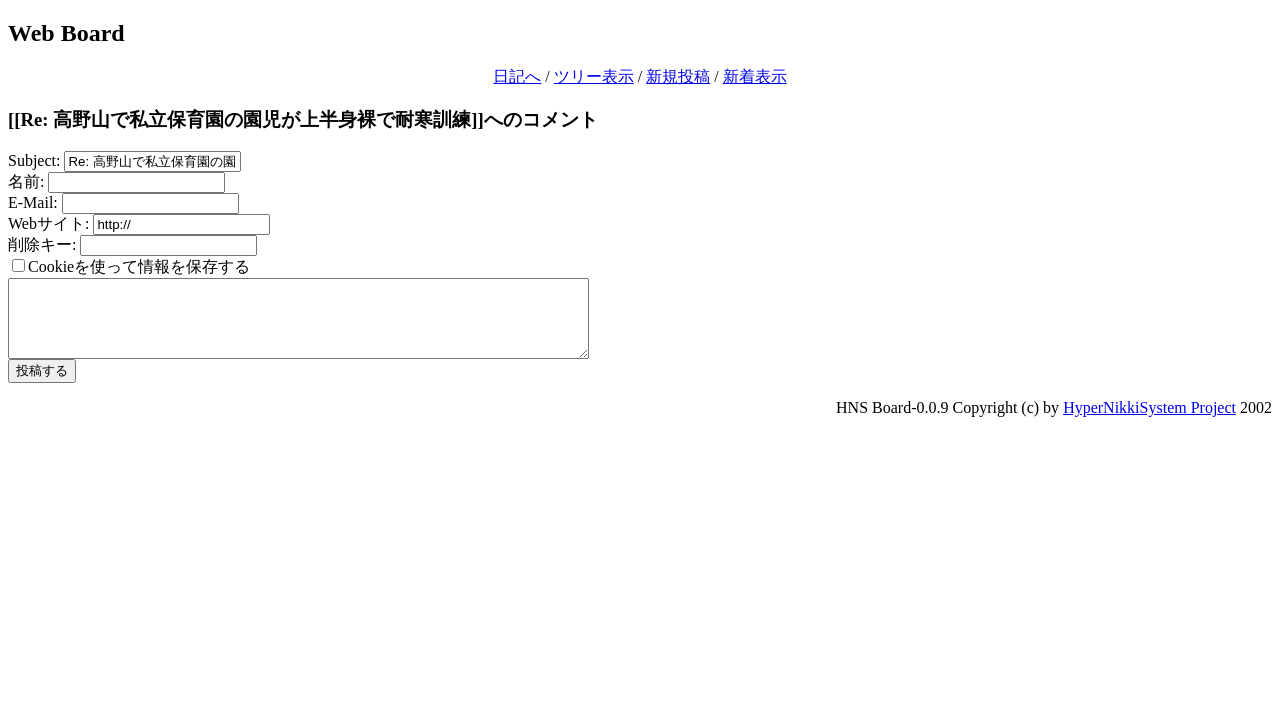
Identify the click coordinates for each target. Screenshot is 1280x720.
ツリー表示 (594, 76)
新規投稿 (678, 76)
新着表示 (755, 76)
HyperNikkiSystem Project (1149, 422)
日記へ (517, 76)
